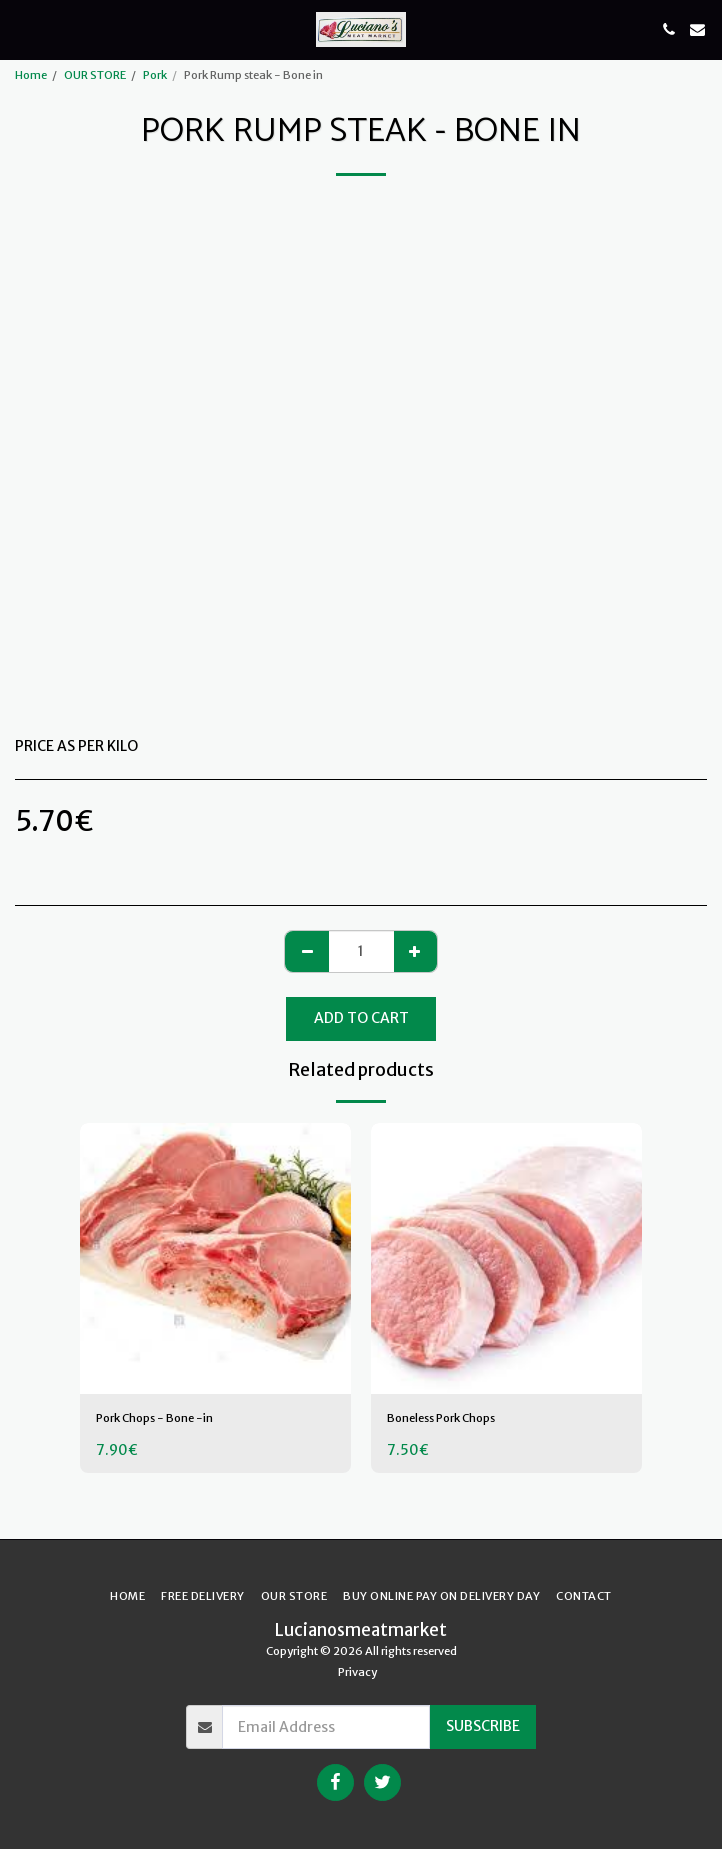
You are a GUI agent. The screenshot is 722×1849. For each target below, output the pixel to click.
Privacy (357, 1672)
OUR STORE (95, 75)
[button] (22, 28)
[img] (215, 1258)
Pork (155, 75)
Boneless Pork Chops (441, 1418)
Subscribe (483, 1726)
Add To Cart (361, 1018)
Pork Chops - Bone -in (154, 1418)
